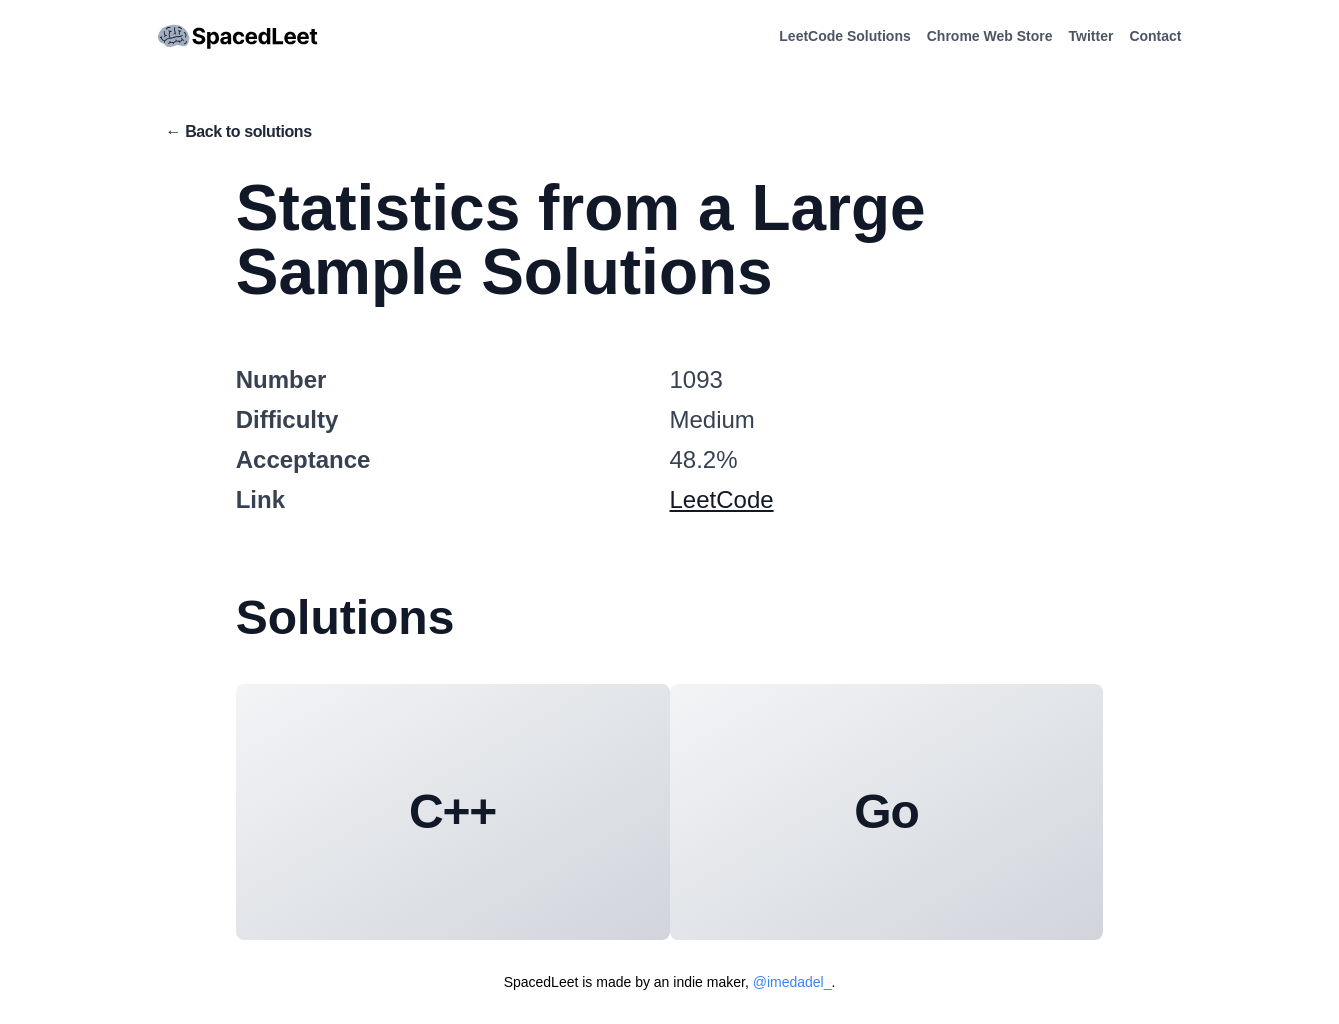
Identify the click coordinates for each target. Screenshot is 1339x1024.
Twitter (1091, 36)
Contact (1155, 36)
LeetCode (722, 499)
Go (886, 811)
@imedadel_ (792, 982)
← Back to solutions (239, 131)
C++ (452, 811)
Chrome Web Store (990, 36)
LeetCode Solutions (844, 36)
